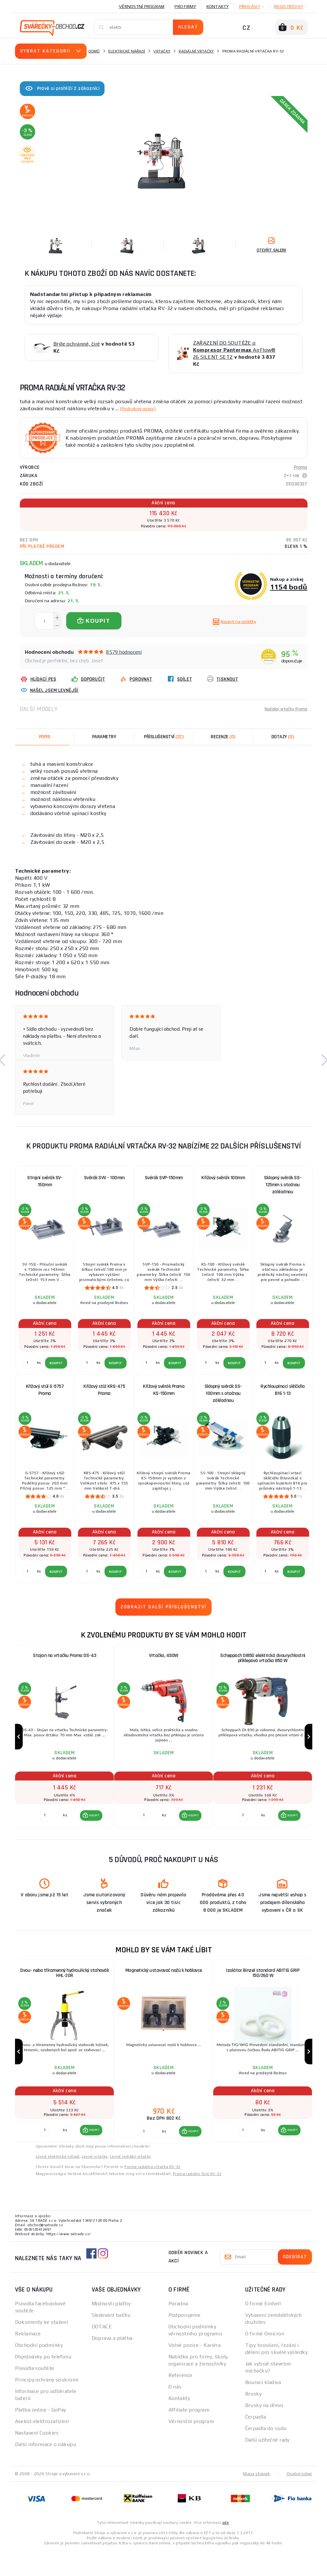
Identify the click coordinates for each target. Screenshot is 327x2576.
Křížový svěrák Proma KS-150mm (163, 1390)
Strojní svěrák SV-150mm (44, 1181)
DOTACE (102, 2352)
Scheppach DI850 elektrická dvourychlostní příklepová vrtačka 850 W (262, 1660)
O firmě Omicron (264, 2359)
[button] (90, 1828)
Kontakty (217, 6)
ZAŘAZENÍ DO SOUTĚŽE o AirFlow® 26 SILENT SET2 (234, 350)
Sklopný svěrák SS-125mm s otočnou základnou (282, 1184)
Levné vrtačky (95, 2182)
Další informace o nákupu (45, 2470)
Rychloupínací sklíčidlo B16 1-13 (283, 1390)
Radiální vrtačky (196, 51)
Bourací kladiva (263, 2408)
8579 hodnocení (124, 652)
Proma (301, 467)
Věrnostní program (141, 6)
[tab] (223, 737)
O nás (175, 2412)
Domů (94, 51)
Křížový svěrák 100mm (223, 1177)
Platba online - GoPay (40, 2435)
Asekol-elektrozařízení (42, 2447)
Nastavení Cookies (36, 2458)
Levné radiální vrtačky (130, 2182)
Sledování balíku (111, 2341)
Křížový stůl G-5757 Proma (45, 1390)
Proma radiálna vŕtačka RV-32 (152, 2192)
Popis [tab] (45, 736)
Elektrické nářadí (126, 51)
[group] (64, 1743)
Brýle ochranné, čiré (76, 344)
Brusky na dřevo (264, 2431)
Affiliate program (188, 2435)
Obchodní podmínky (39, 2371)
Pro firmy (185, 6)
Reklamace (28, 2359)
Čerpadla (255, 2442)
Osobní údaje (299, 2499)
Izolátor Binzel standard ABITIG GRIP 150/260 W (262, 1988)
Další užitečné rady (267, 2465)
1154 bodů (289, 586)
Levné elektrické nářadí (58, 2182)
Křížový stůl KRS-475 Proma (104, 1390)
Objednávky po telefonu (43, 2382)
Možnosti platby (111, 2329)
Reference (180, 2401)
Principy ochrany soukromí (47, 2405)
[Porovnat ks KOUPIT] (44, 1828)
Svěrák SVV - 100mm (104, 1177)
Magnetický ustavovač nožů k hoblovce (163, 1984)
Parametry (104, 736)
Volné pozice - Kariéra (194, 2371)
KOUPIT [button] (93, 1828)
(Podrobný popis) (141, 408)
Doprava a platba (112, 2364)
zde (225, 2548)
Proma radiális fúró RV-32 (197, 2199)
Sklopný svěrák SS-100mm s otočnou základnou (223, 1393)
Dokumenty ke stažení (41, 2348)
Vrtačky (161, 51)
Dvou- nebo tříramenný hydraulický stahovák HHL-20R (64, 1988)
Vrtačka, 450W (163, 1656)
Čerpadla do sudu (266, 2454)
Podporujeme (184, 2341)
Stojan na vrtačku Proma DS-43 (64, 1656)
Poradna (178, 2329)
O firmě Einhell (263, 2329)
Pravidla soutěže (34, 2394)
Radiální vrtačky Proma (282, 709)
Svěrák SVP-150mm (164, 1177)
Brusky (253, 2419)
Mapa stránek (255, 2499)
